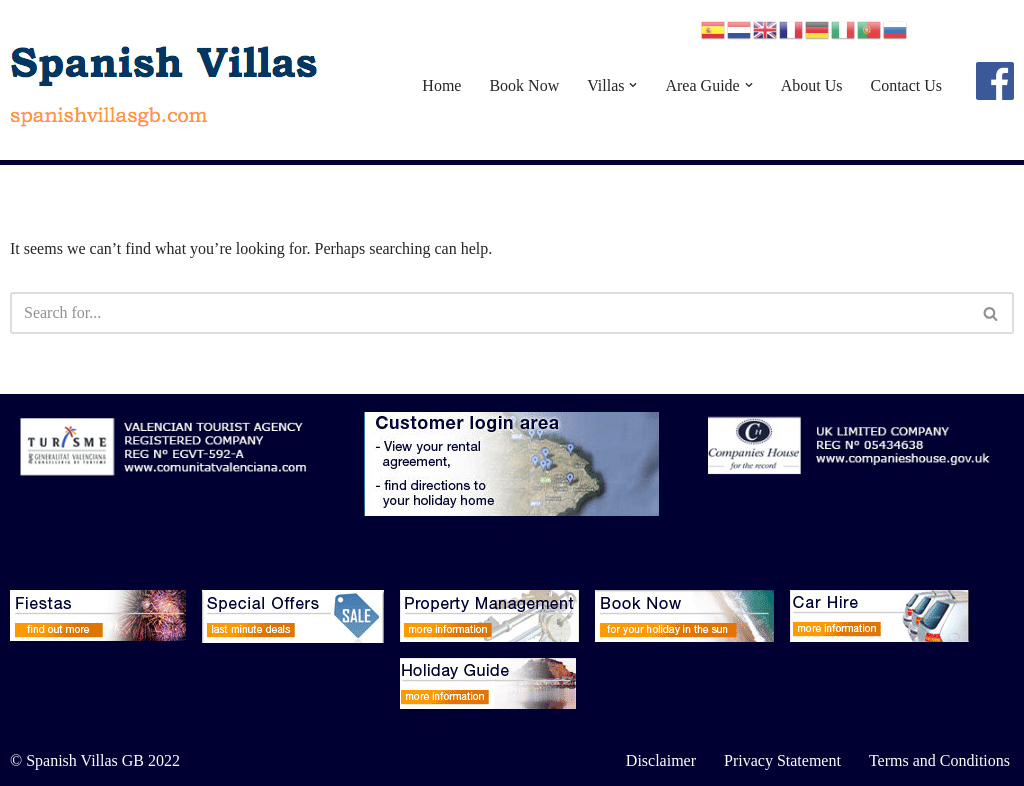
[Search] (489, 313)
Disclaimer (661, 760)
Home (441, 85)
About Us (812, 85)
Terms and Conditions (939, 760)
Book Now (524, 85)
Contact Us (906, 85)
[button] (633, 85)
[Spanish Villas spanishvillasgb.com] (165, 85)
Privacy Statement (782, 760)
